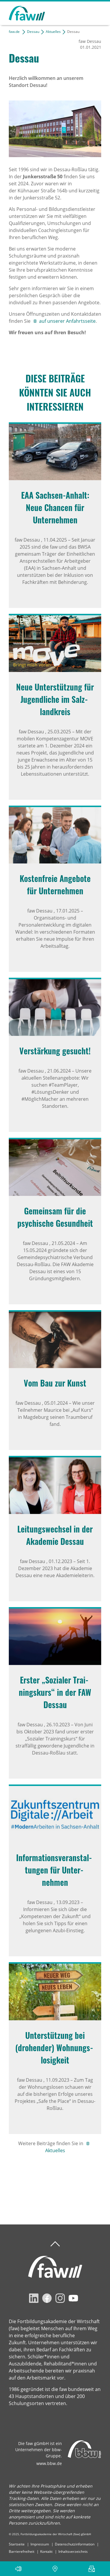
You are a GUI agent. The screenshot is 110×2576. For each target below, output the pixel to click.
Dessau (33, 31)
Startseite (17, 2544)
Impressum (40, 2544)
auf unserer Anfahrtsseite (67, 321)
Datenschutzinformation (74, 2544)
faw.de (14, 31)
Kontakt (46, 2551)
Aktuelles (53, 31)
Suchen (76, 12)
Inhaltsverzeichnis (73, 2551)
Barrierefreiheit (21, 2551)
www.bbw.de (49, 2463)
